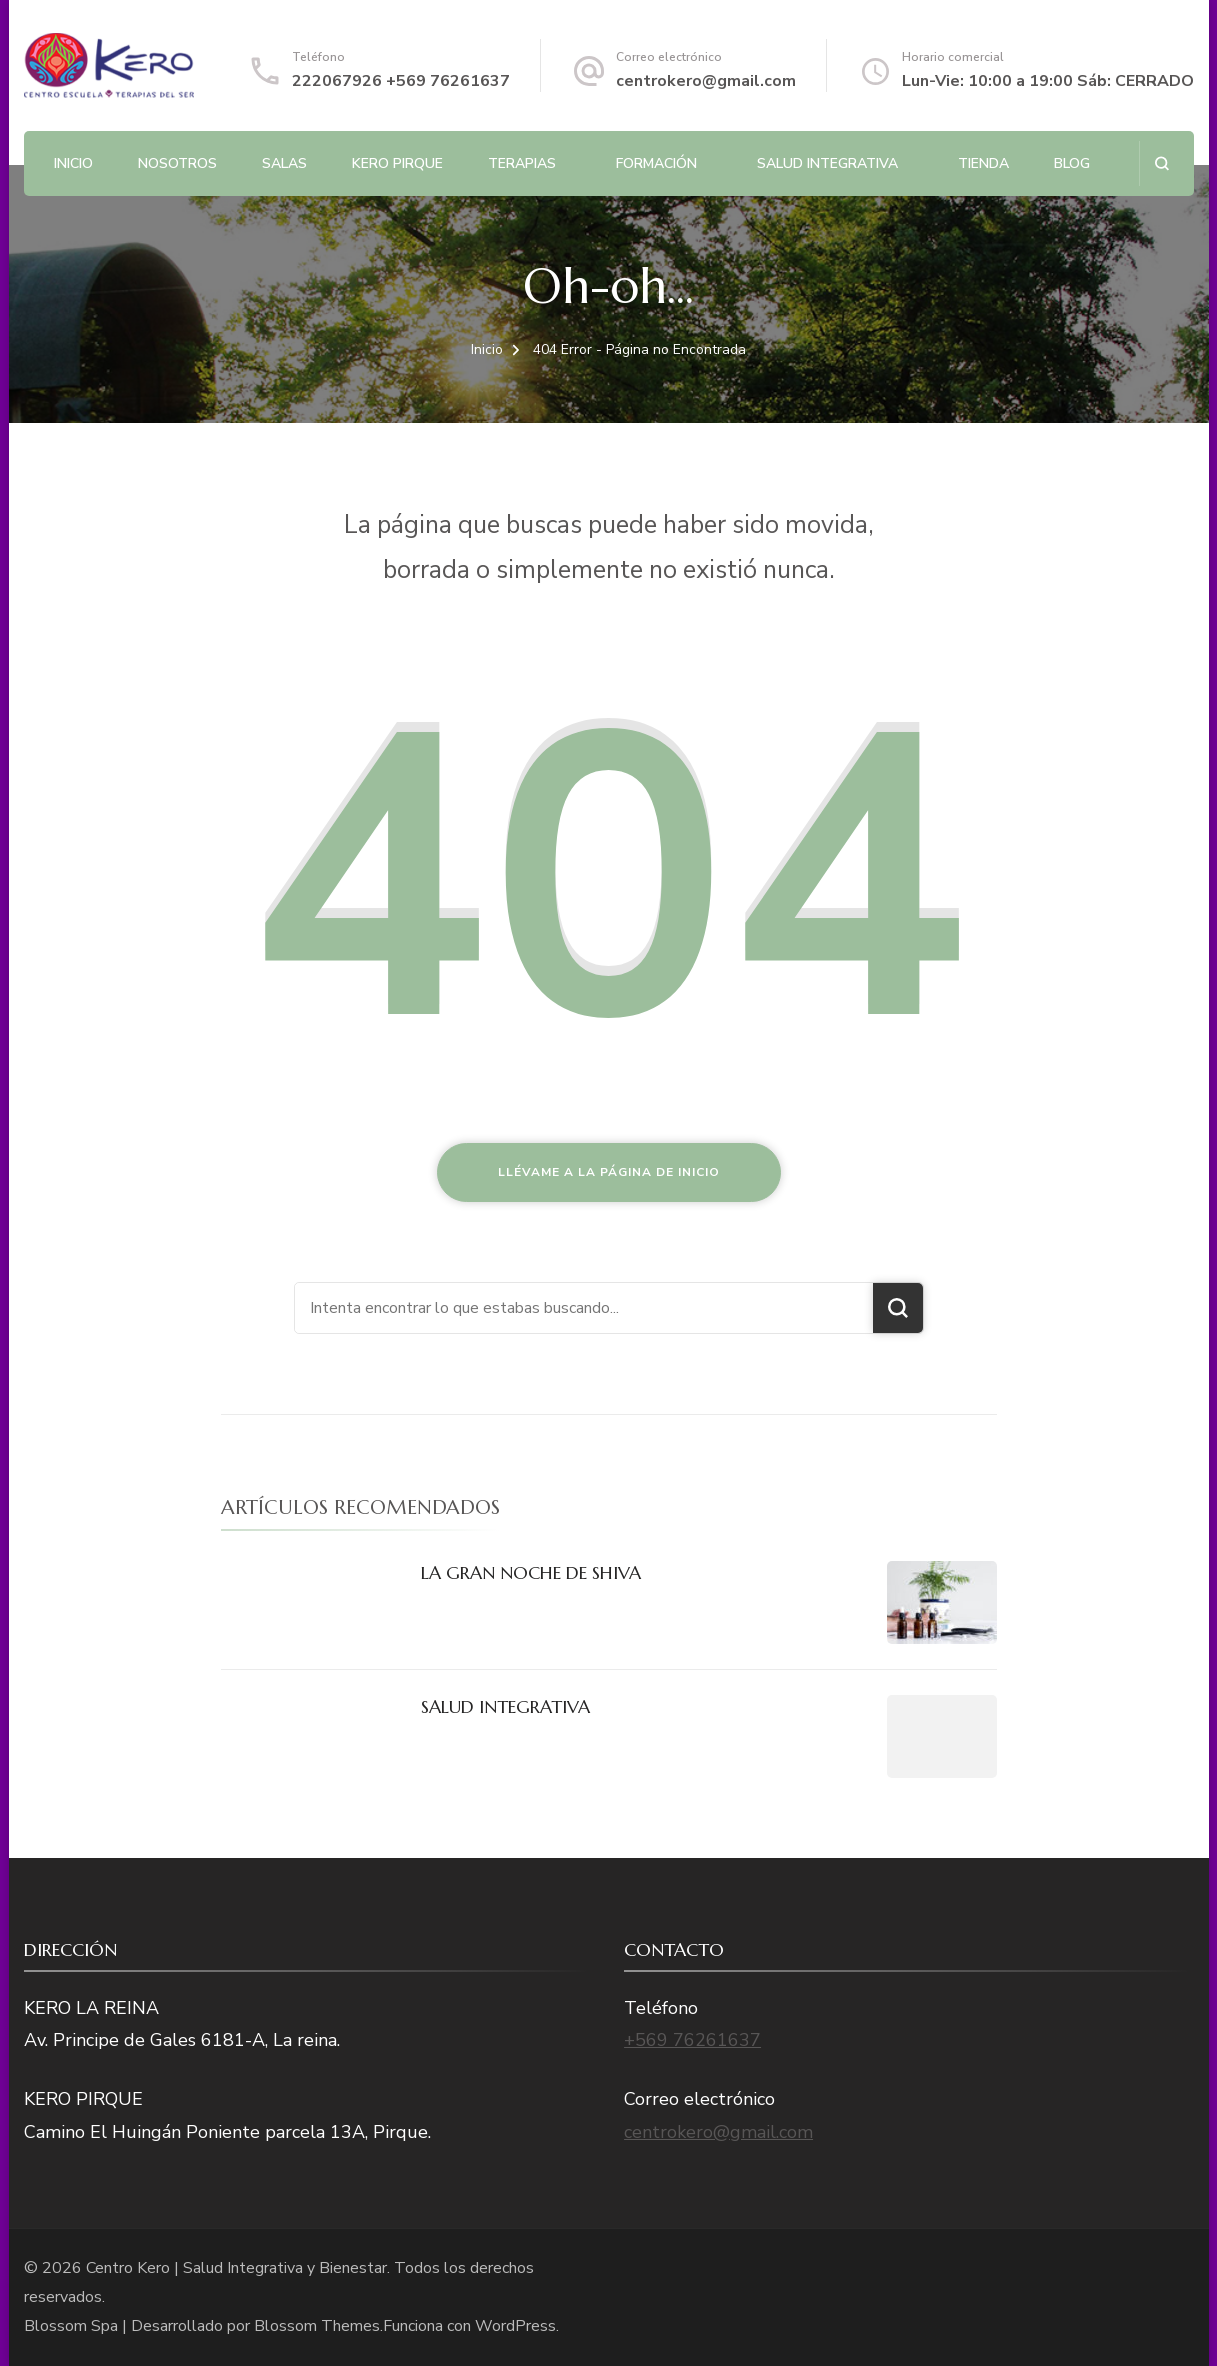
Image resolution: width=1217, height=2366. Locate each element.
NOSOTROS (177, 163)
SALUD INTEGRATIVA (827, 163)
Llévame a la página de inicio (609, 1172)
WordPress (515, 2326)
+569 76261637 (692, 2040)
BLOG (1072, 163)
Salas (284, 163)
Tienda (983, 163)
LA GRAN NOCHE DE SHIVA (531, 1572)
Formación (656, 163)
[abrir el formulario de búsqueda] (1161, 163)
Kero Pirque (397, 163)
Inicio (73, 163)
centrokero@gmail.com (706, 81)
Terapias (522, 163)
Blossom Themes (317, 2326)
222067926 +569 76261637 (401, 81)
